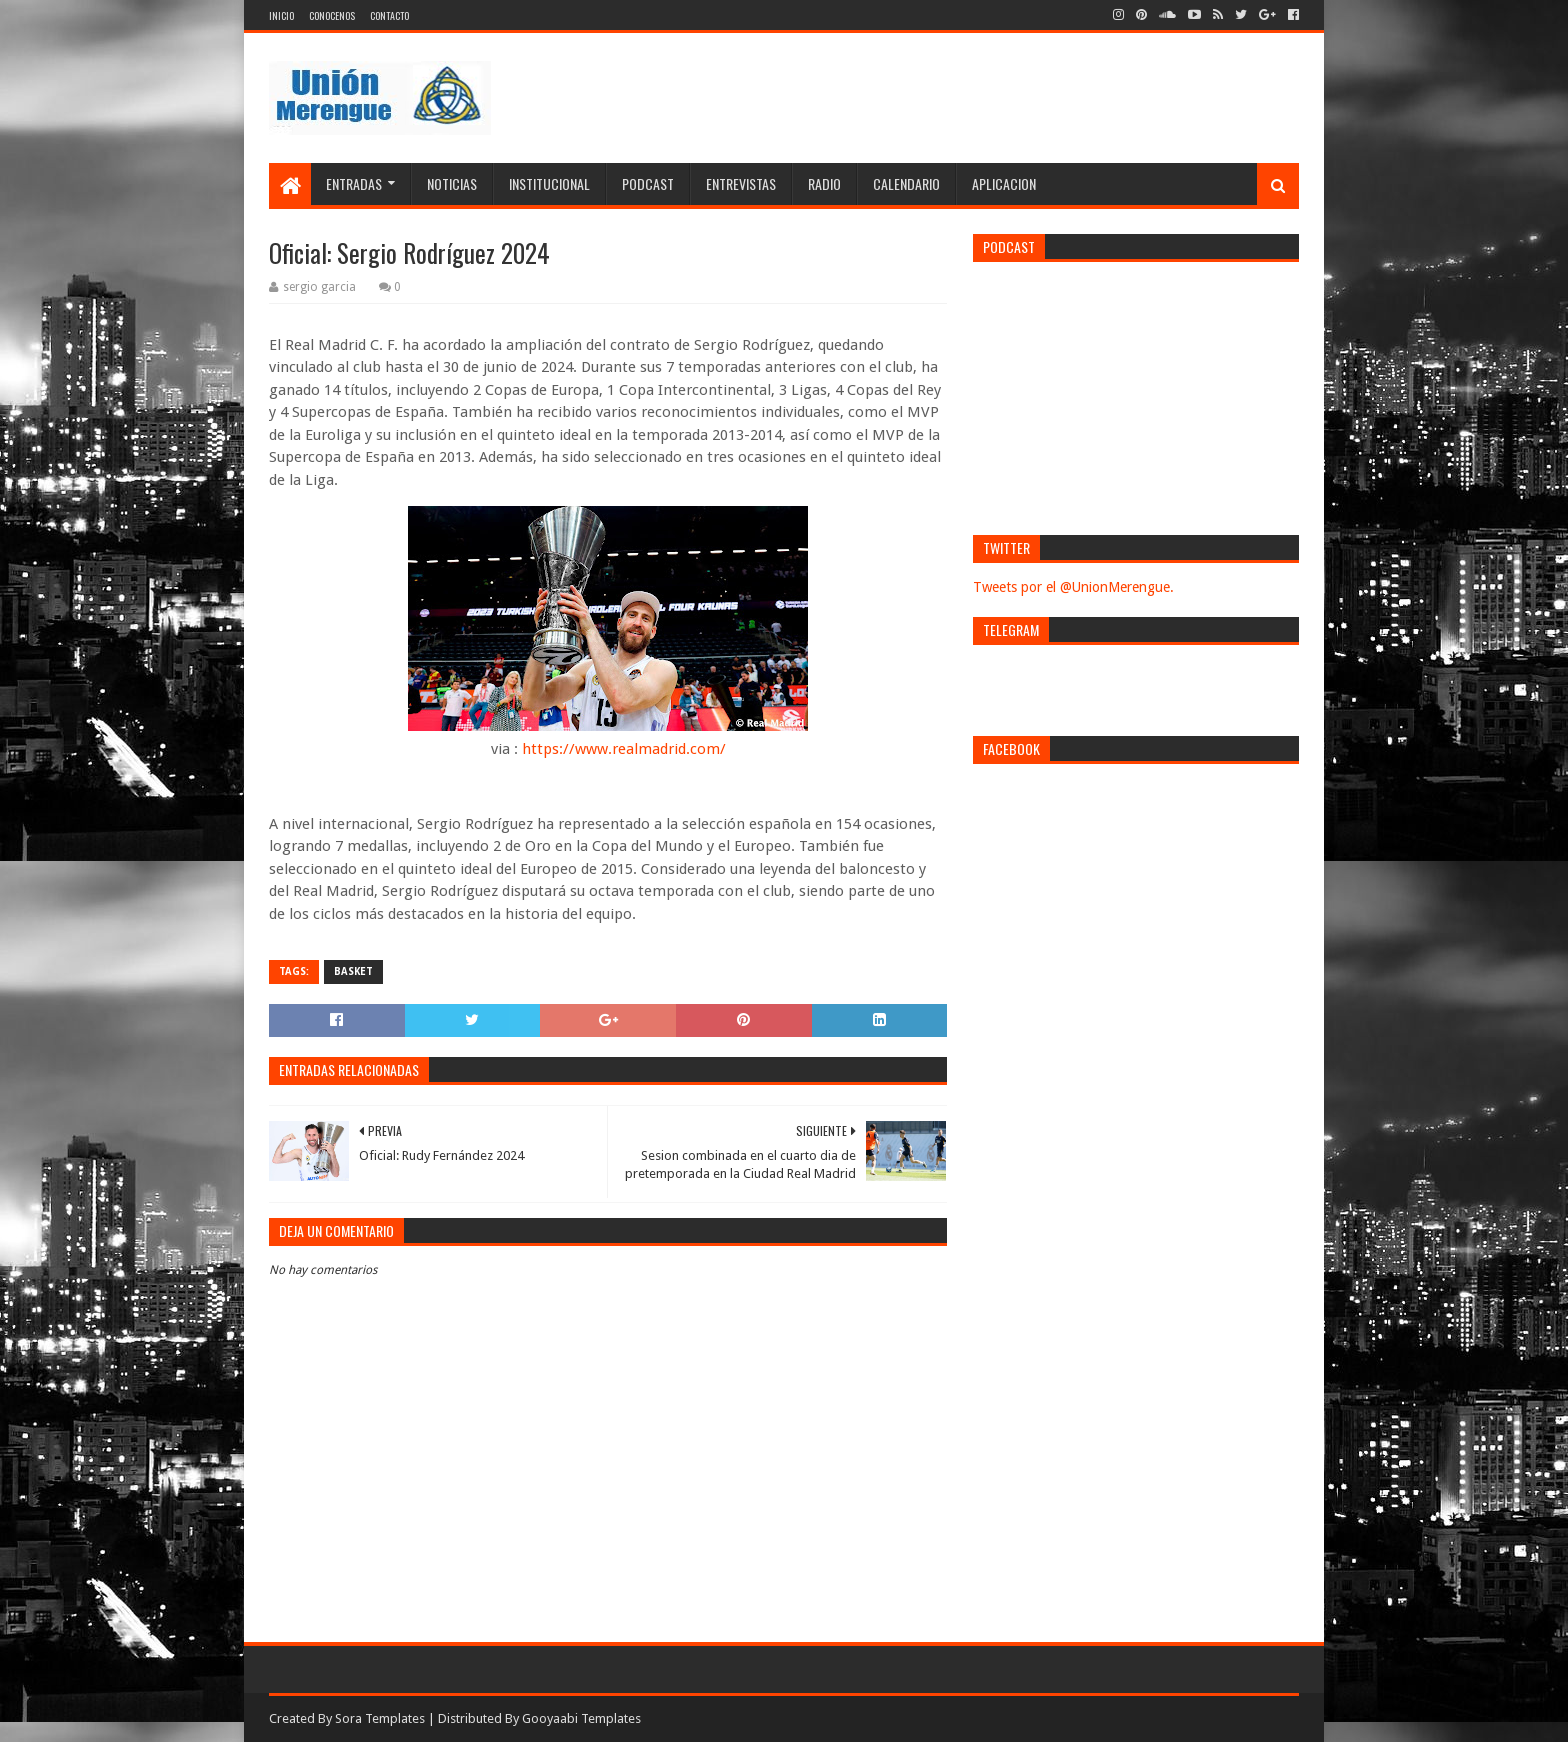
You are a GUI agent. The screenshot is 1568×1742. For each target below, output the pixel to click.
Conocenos (332, 15)
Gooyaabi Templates (581, 1718)
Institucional (549, 183)
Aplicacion (1004, 183)
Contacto (389, 15)
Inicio (281, 15)
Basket (353, 971)
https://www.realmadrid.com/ (624, 749)
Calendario (906, 183)
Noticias (452, 183)
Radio (824, 183)
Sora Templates (380, 1718)
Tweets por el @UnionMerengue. (1073, 587)
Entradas (354, 183)
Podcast (648, 183)
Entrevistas (741, 183)
